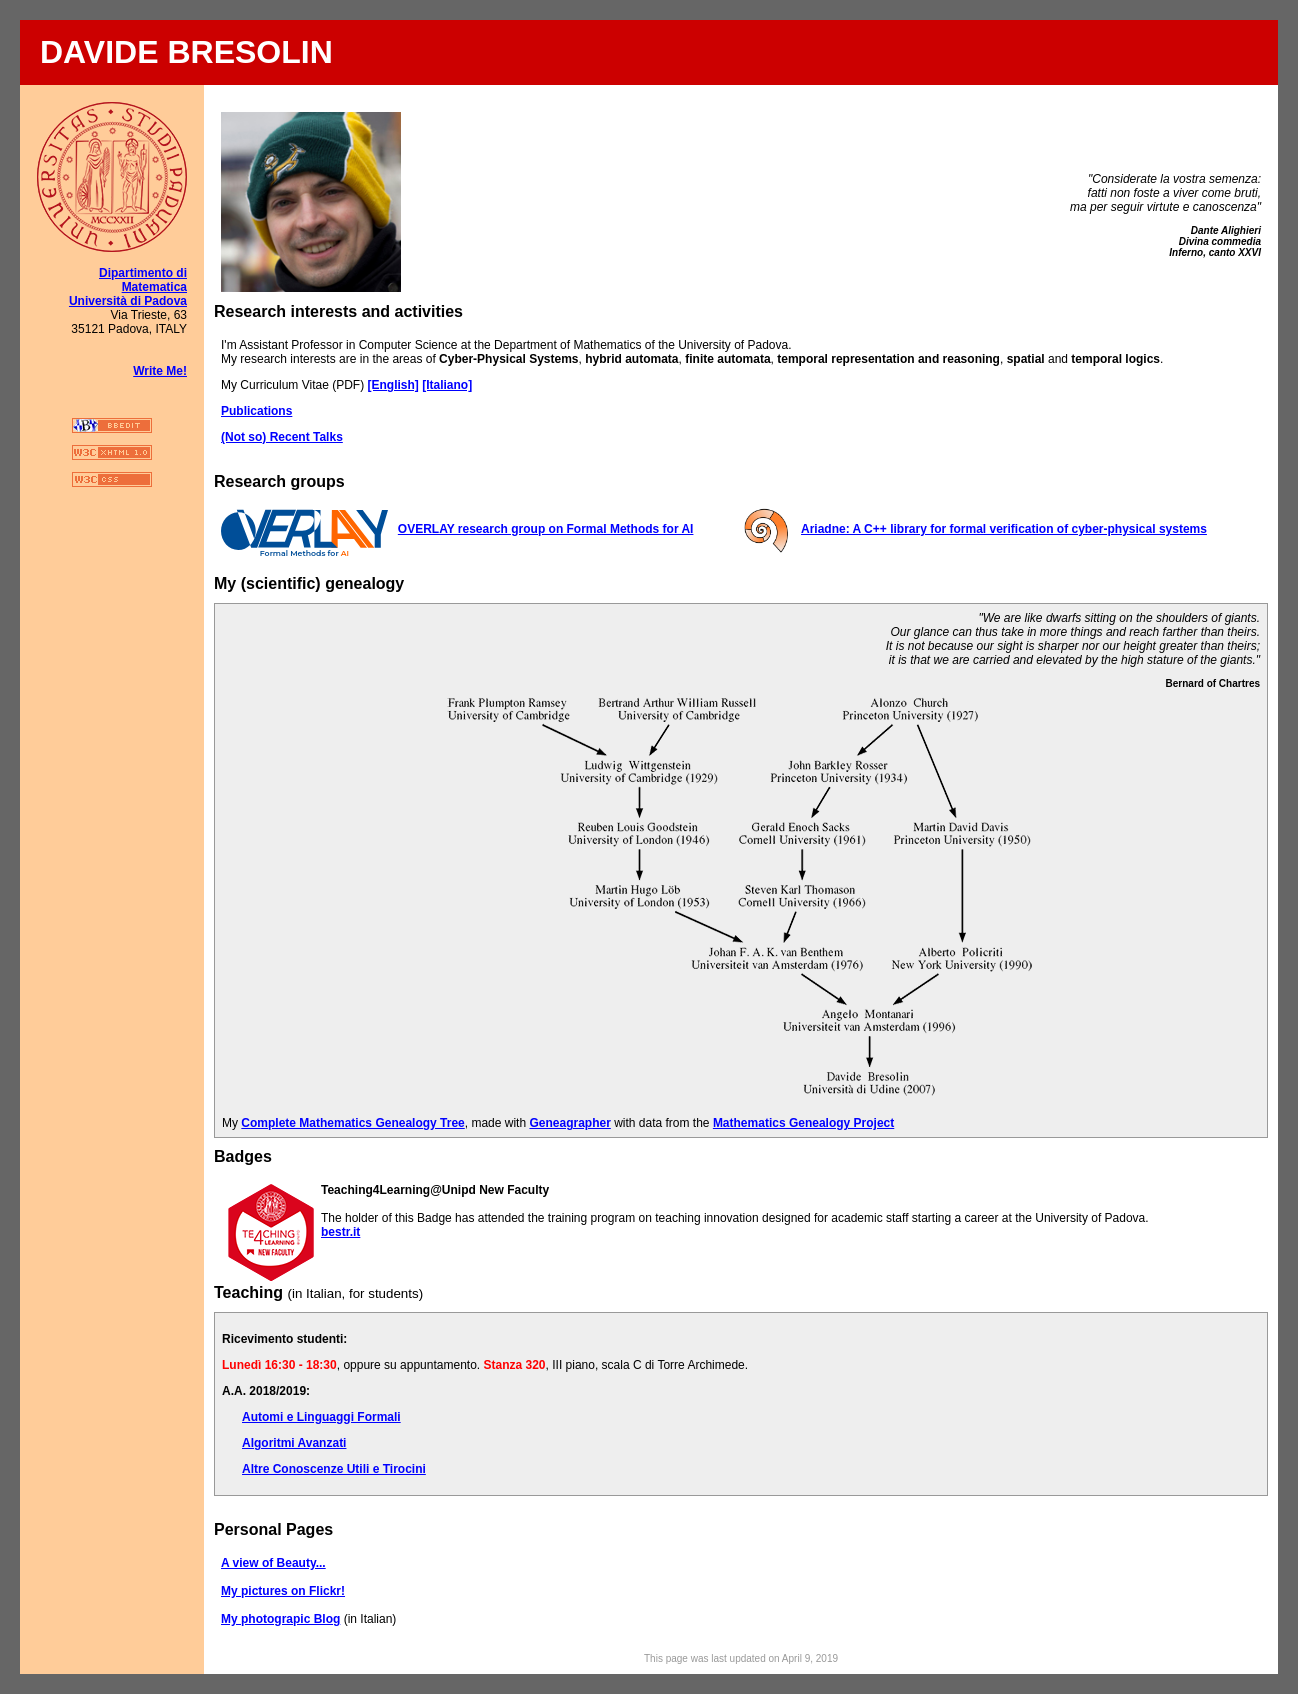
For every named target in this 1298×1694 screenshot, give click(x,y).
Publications (256, 411)
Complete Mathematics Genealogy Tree (352, 1123)
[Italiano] (447, 385)
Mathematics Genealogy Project (803, 1123)
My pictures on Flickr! (283, 1591)
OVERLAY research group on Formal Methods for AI (546, 529)
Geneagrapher (569, 1123)
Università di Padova (128, 301)
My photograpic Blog (280, 1619)
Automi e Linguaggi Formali (321, 1417)
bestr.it (340, 1232)
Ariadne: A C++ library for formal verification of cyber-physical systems (1004, 529)
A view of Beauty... (273, 1563)
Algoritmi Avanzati (294, 1443)
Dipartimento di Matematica (143, 280)
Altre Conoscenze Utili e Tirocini (334, 1469)
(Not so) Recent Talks (282, 437)
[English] (392, 385)
